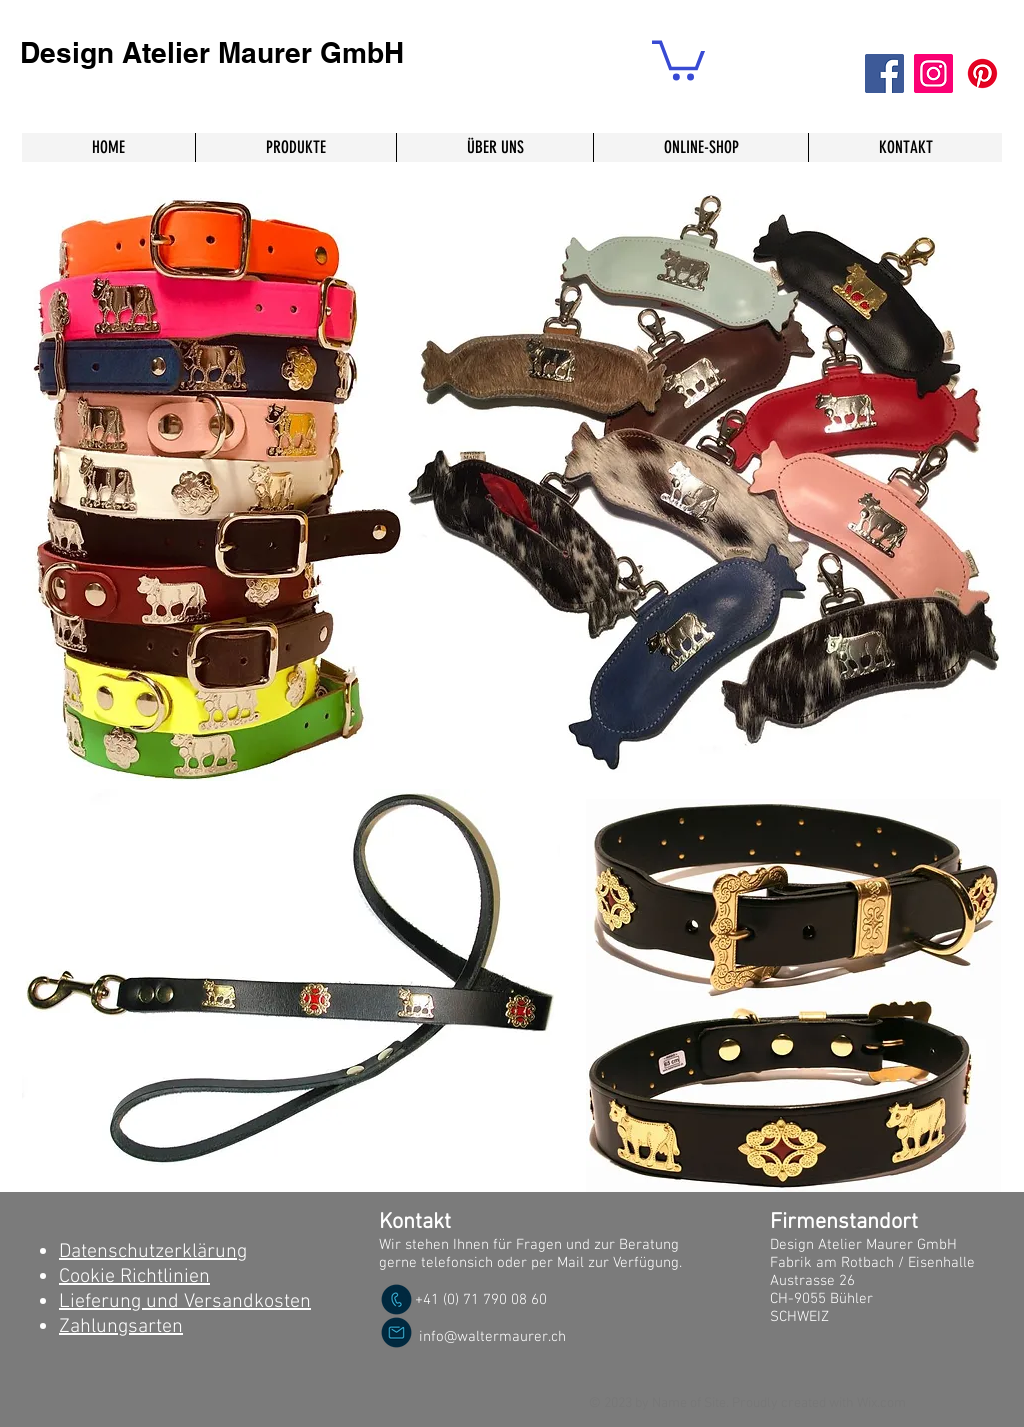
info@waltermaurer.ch (492, 1337)
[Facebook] (884, 73)
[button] (678, 58)
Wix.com (881, 1403)
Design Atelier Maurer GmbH (212, 52)
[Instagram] (933, 73)
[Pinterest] (982, 73)
